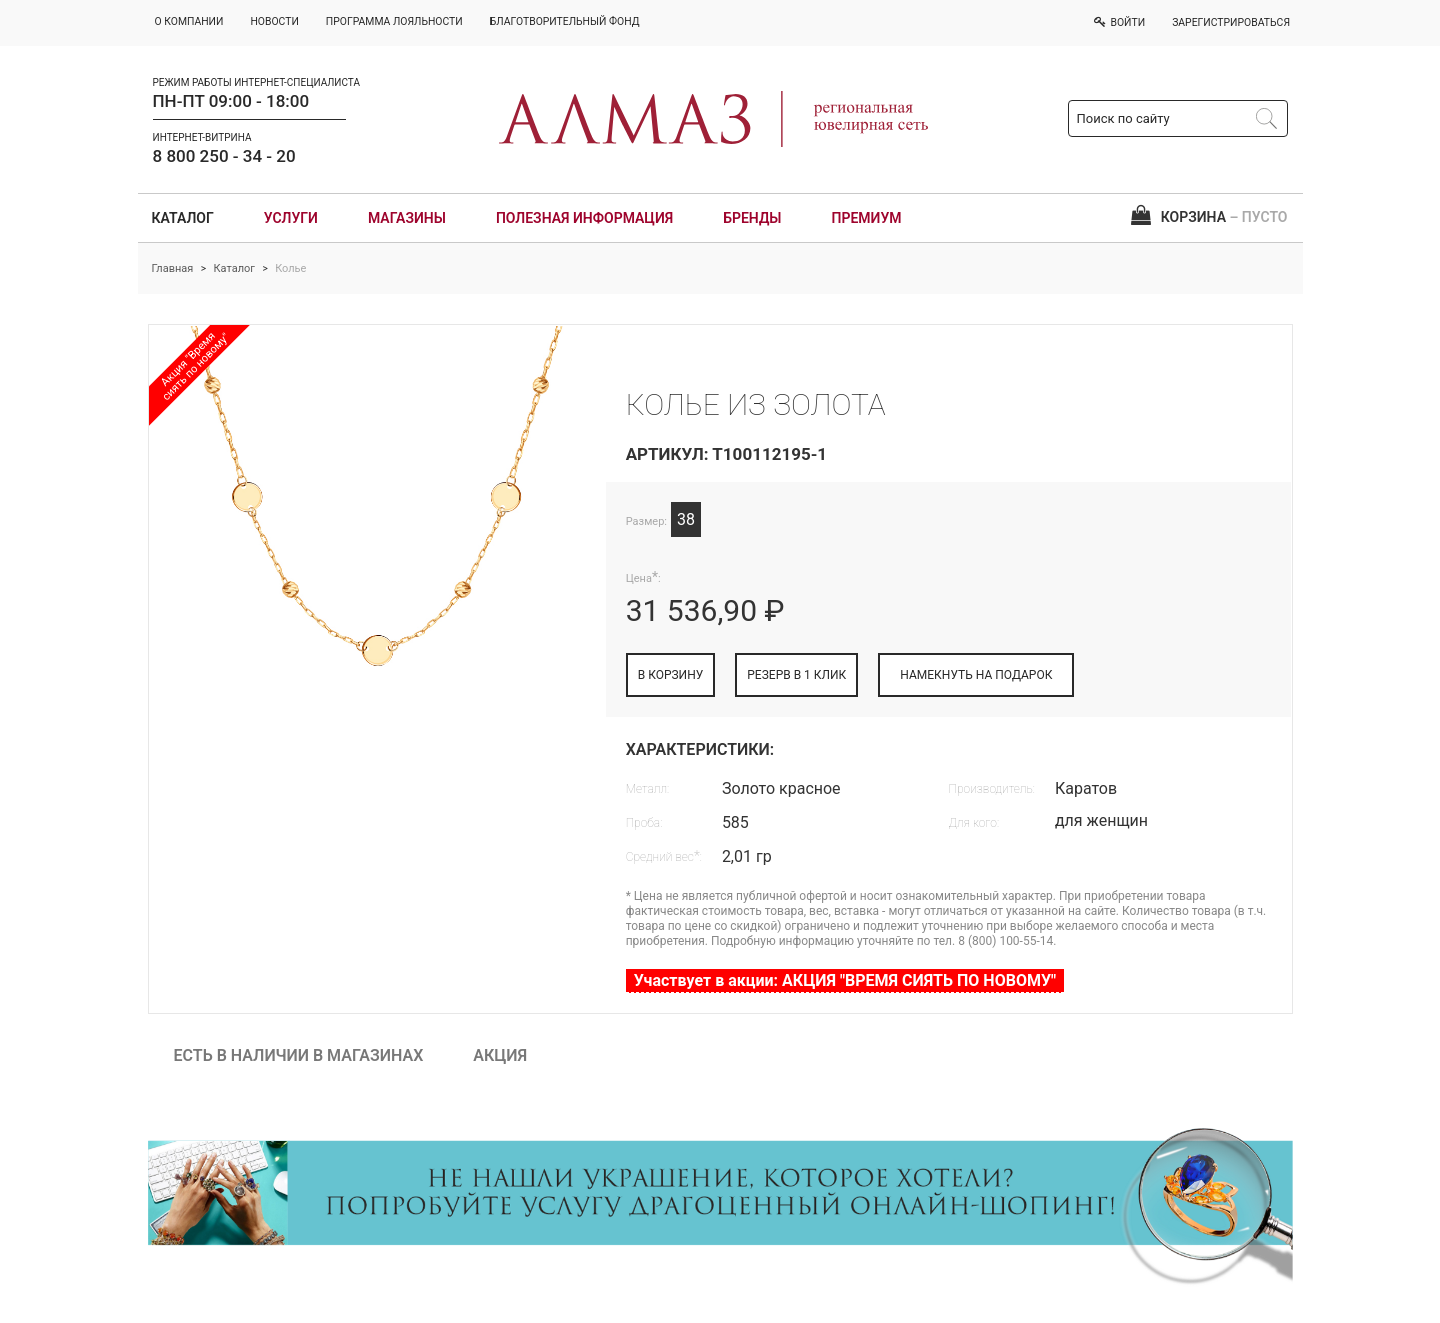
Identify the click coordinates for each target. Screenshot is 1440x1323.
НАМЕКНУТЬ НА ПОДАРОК (976, 675)
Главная (173, 268)
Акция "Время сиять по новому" (195, 366)
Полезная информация (584, 218)
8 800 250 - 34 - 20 (224, 156)
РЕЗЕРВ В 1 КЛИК (796, 675)
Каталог (183, 218)
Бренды (752, 218)
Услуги (291, 218)
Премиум (867, 218)
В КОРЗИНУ (671, 675)
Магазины (407, 218)
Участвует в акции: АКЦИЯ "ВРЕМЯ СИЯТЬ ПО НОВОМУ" (845, 980)
